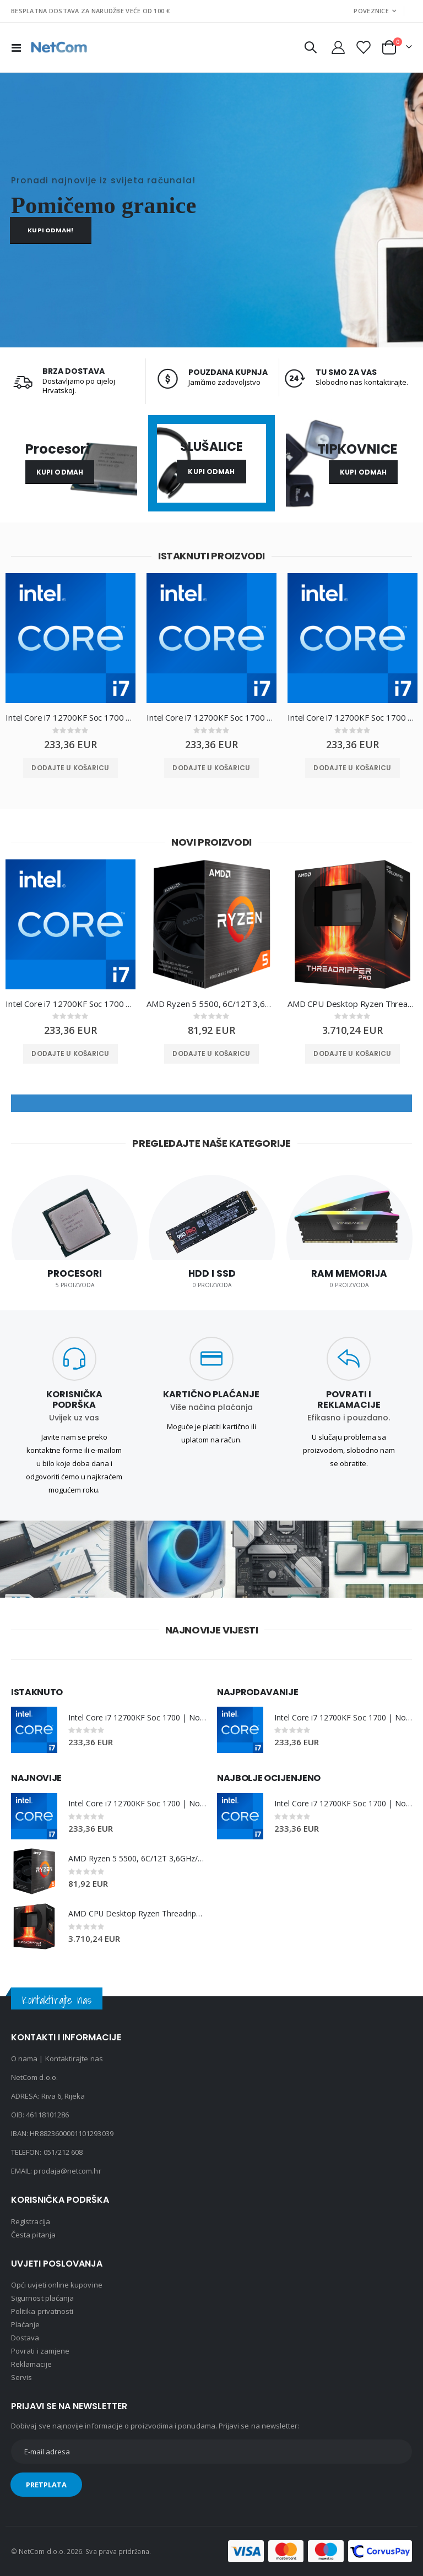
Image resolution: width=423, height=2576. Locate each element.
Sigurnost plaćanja (42, 2298)
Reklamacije (31, 2364)
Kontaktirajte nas (74, 2058)
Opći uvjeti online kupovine (56, 2285)
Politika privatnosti (42, 2311)
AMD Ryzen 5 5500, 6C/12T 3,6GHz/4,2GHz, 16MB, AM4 (211, 1003)
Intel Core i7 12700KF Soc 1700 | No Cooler (70, 717)
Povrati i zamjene (40, 2351)
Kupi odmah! (50, 230)
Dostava (25, 2338)
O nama (24, 2058)
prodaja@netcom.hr (67, 2171)
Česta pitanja (33, 2235)
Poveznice (371, 11)
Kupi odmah (59, 472)
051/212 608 (63, 2152)
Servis (21, 2377)
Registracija (30, 2221)
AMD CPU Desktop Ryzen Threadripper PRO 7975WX (352, 1003)
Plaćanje (25, 2324)
